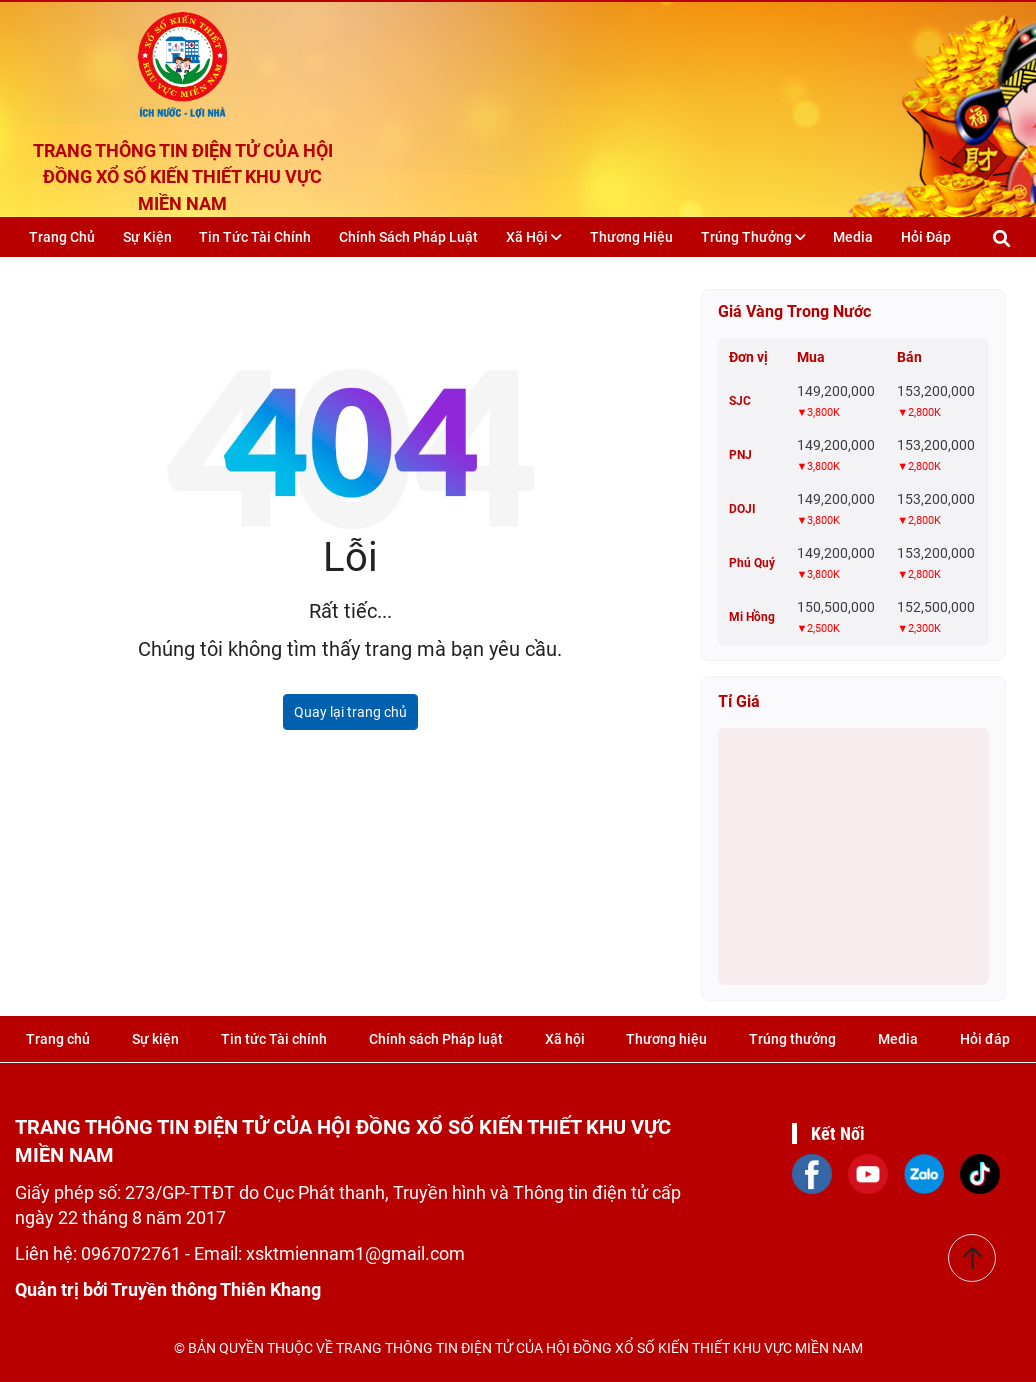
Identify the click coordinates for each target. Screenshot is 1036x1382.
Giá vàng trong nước (794, 311)
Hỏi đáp (926, 237)
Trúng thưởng (753, 237)
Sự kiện (147, 237)
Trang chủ (62, 237)
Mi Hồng (752, 617)
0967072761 (133, 1253)
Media (853, 237)
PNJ (740, 455)
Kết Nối (838, 1133)
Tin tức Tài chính (255, 237)
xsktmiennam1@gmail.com (355, 1253)
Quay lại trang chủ (350, 712)
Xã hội (534, 237)
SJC (740, 401)
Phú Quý (752, 563)
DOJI (742, 509)
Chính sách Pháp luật (408, 237)
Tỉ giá (739, 701)
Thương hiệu (631, 237)
